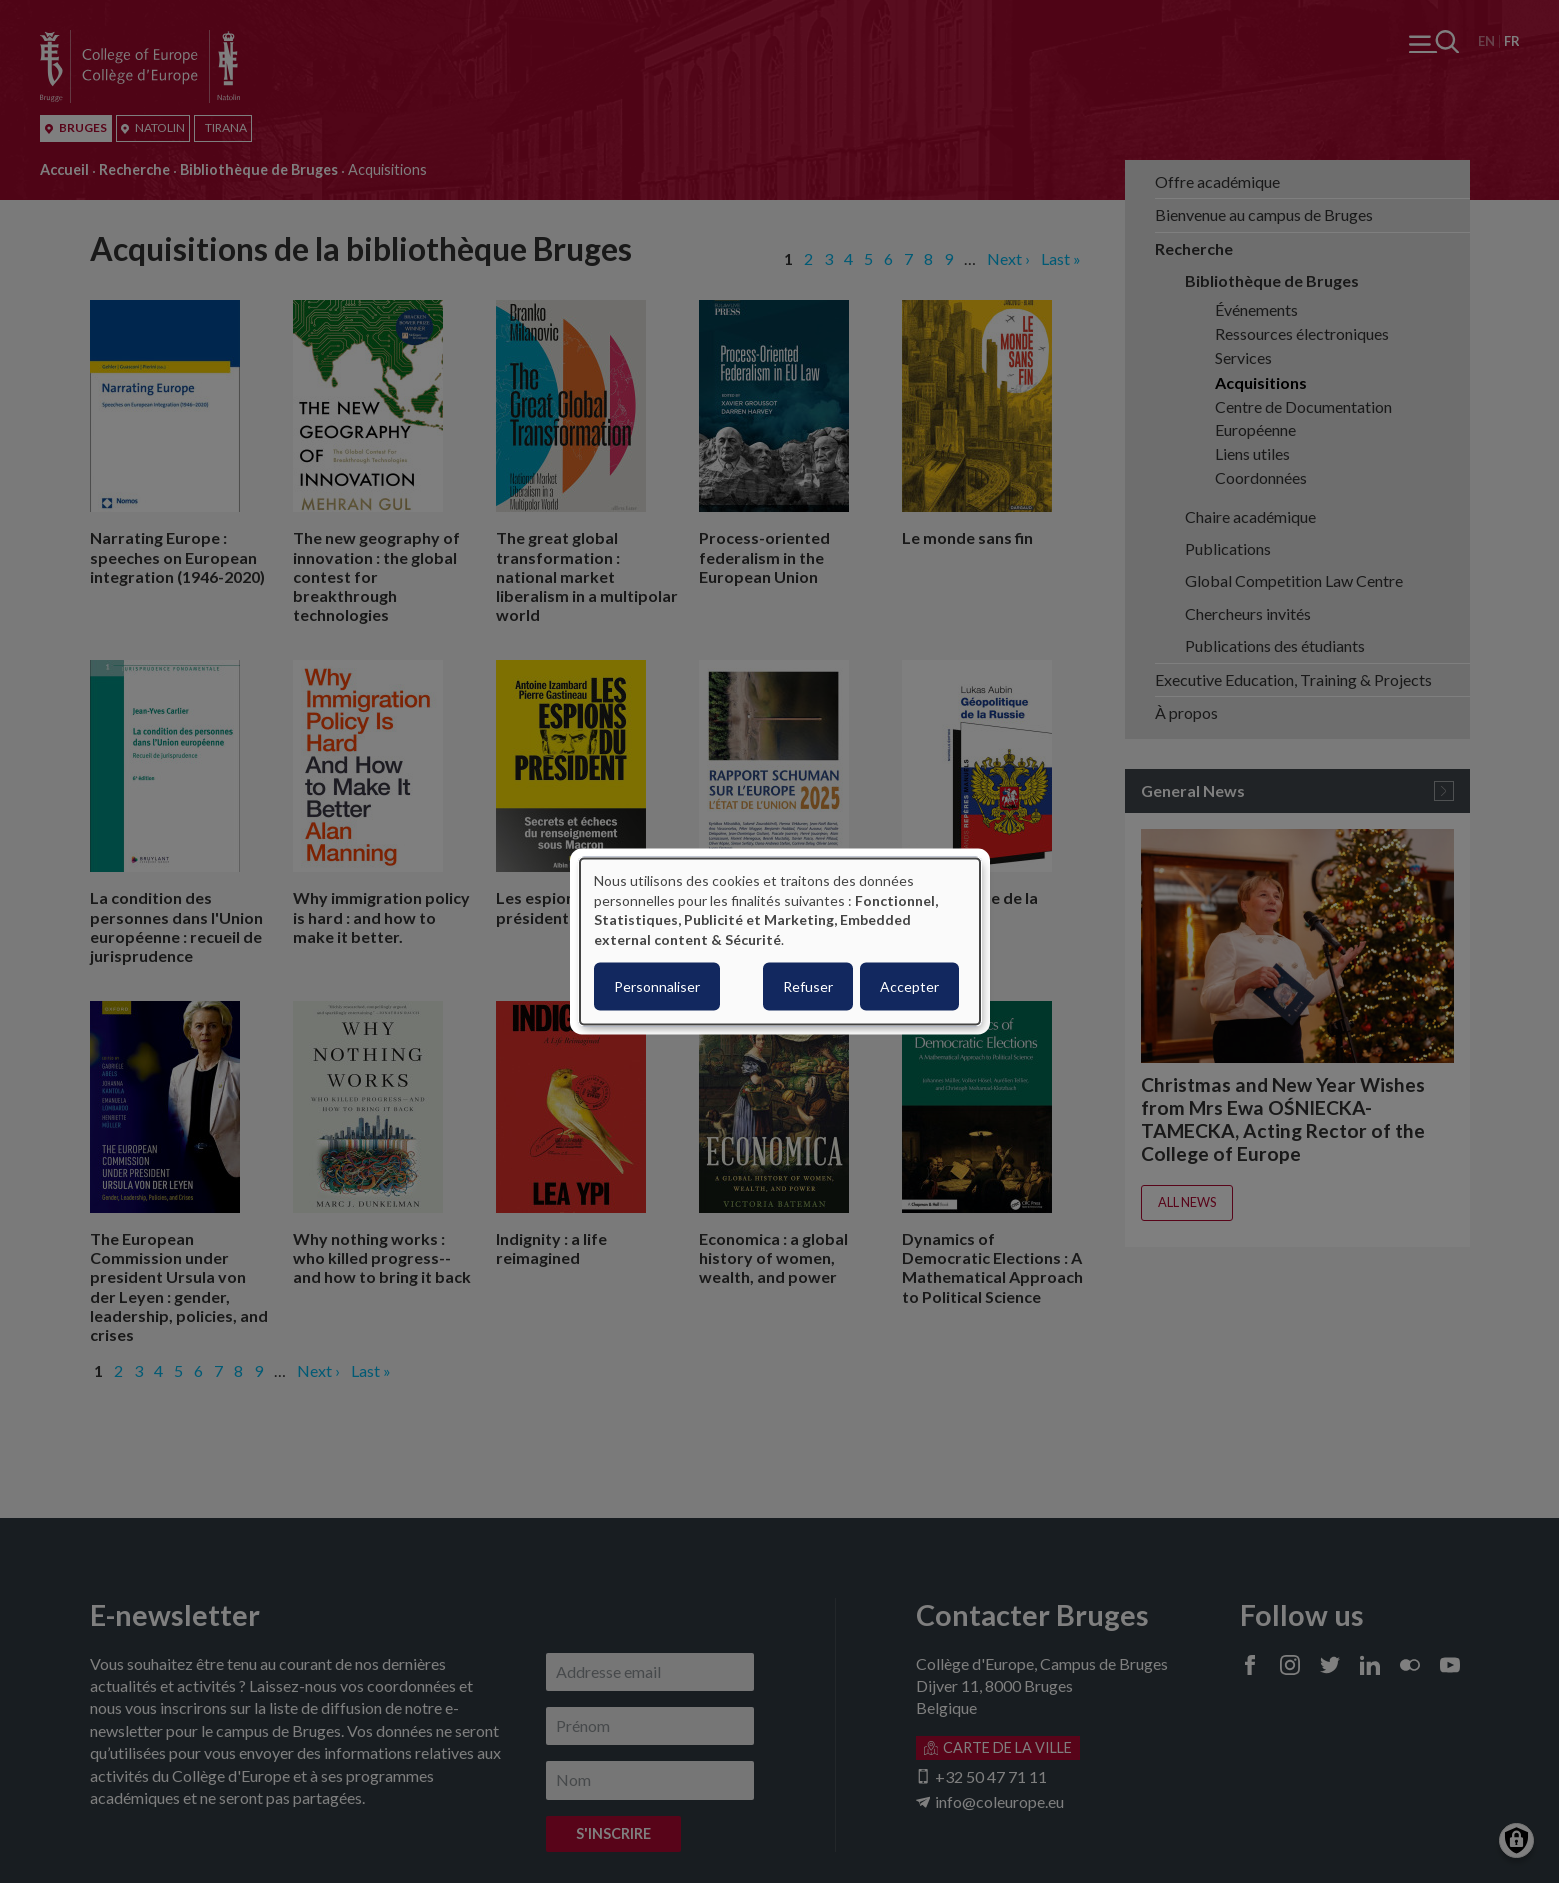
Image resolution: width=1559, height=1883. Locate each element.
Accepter (909, 986)
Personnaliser (657, 986)
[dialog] (780, 941)
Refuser (808, 986)
